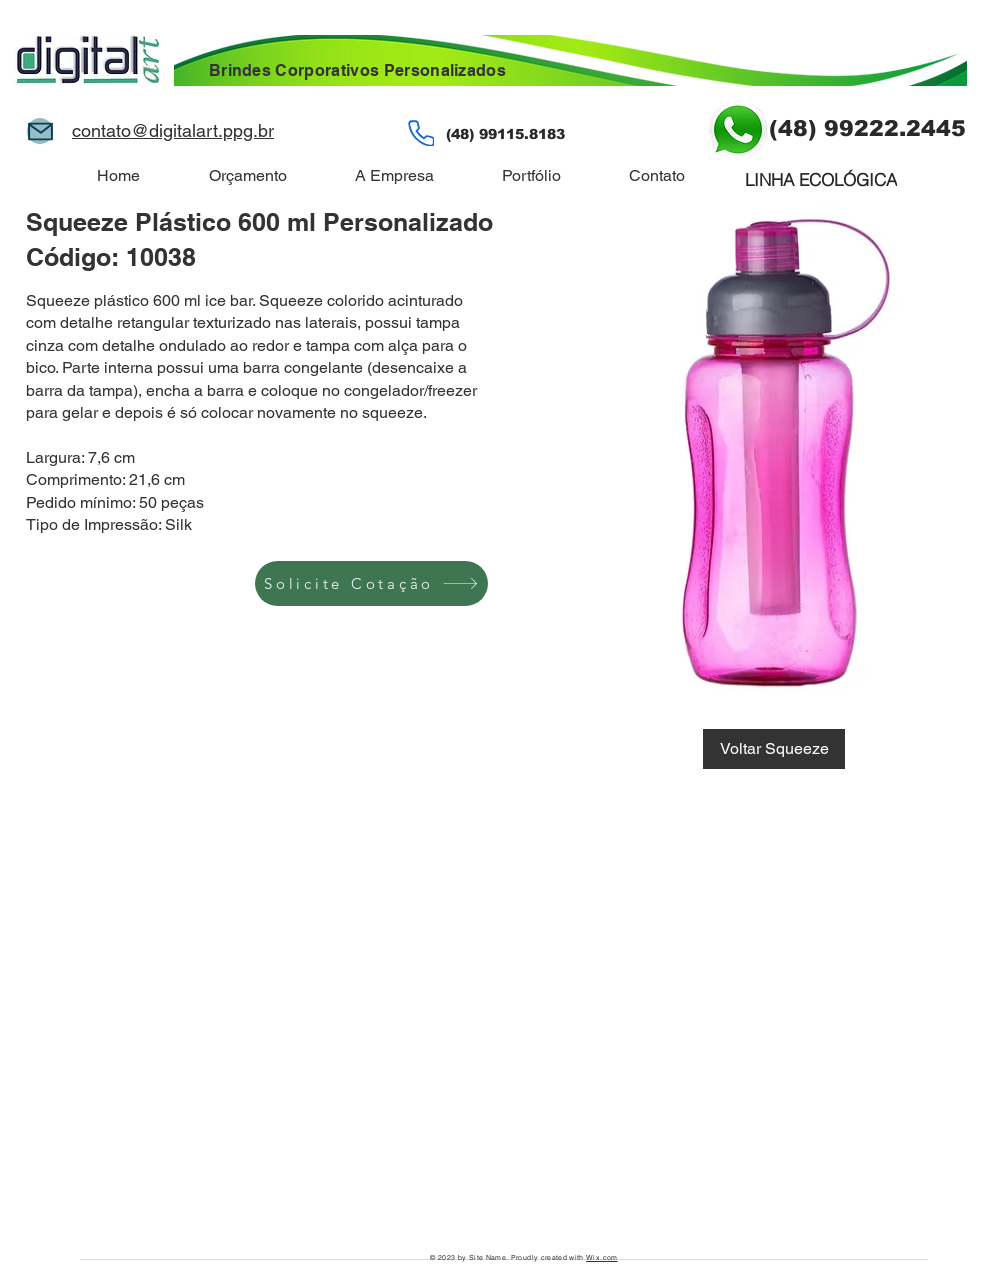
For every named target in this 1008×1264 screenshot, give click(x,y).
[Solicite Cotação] (371, 583)
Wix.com (601, 1257)
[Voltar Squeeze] (774, 749)
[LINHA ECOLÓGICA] (821, 179)
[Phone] (421, 133)
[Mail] (40, 131)
